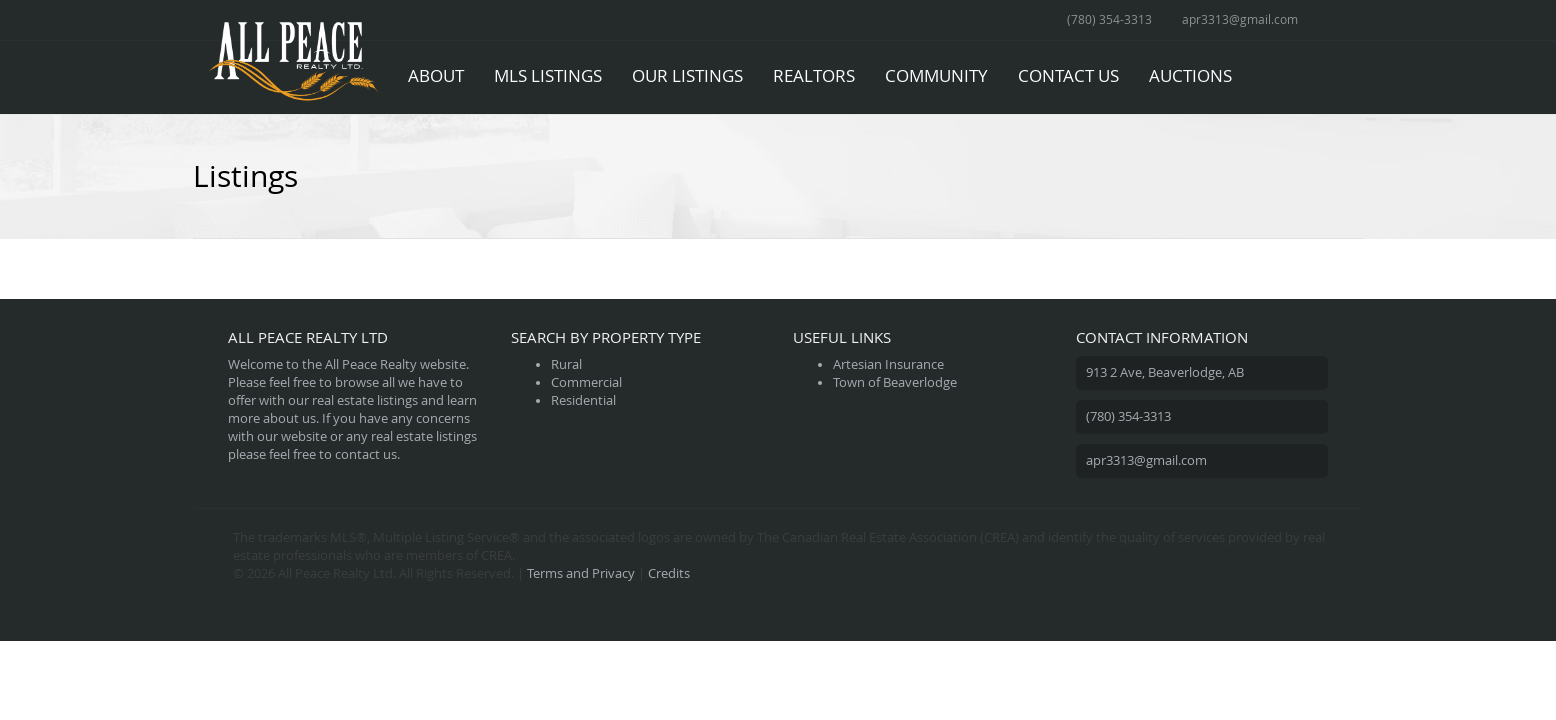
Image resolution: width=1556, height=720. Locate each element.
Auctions (1190, 75)
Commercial (586, 382)
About (436, 75)
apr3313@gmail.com (1240, 19)
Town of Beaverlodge (895, 382)
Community (936, 75)
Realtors (814, 75)
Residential (583, 400)
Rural (566, 364)
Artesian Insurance (888, 364)
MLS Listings (548, 75)
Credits (669, 573)
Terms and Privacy (581, 573)
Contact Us (1068, 75)
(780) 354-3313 (1109, 19)
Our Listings (687, 75)
